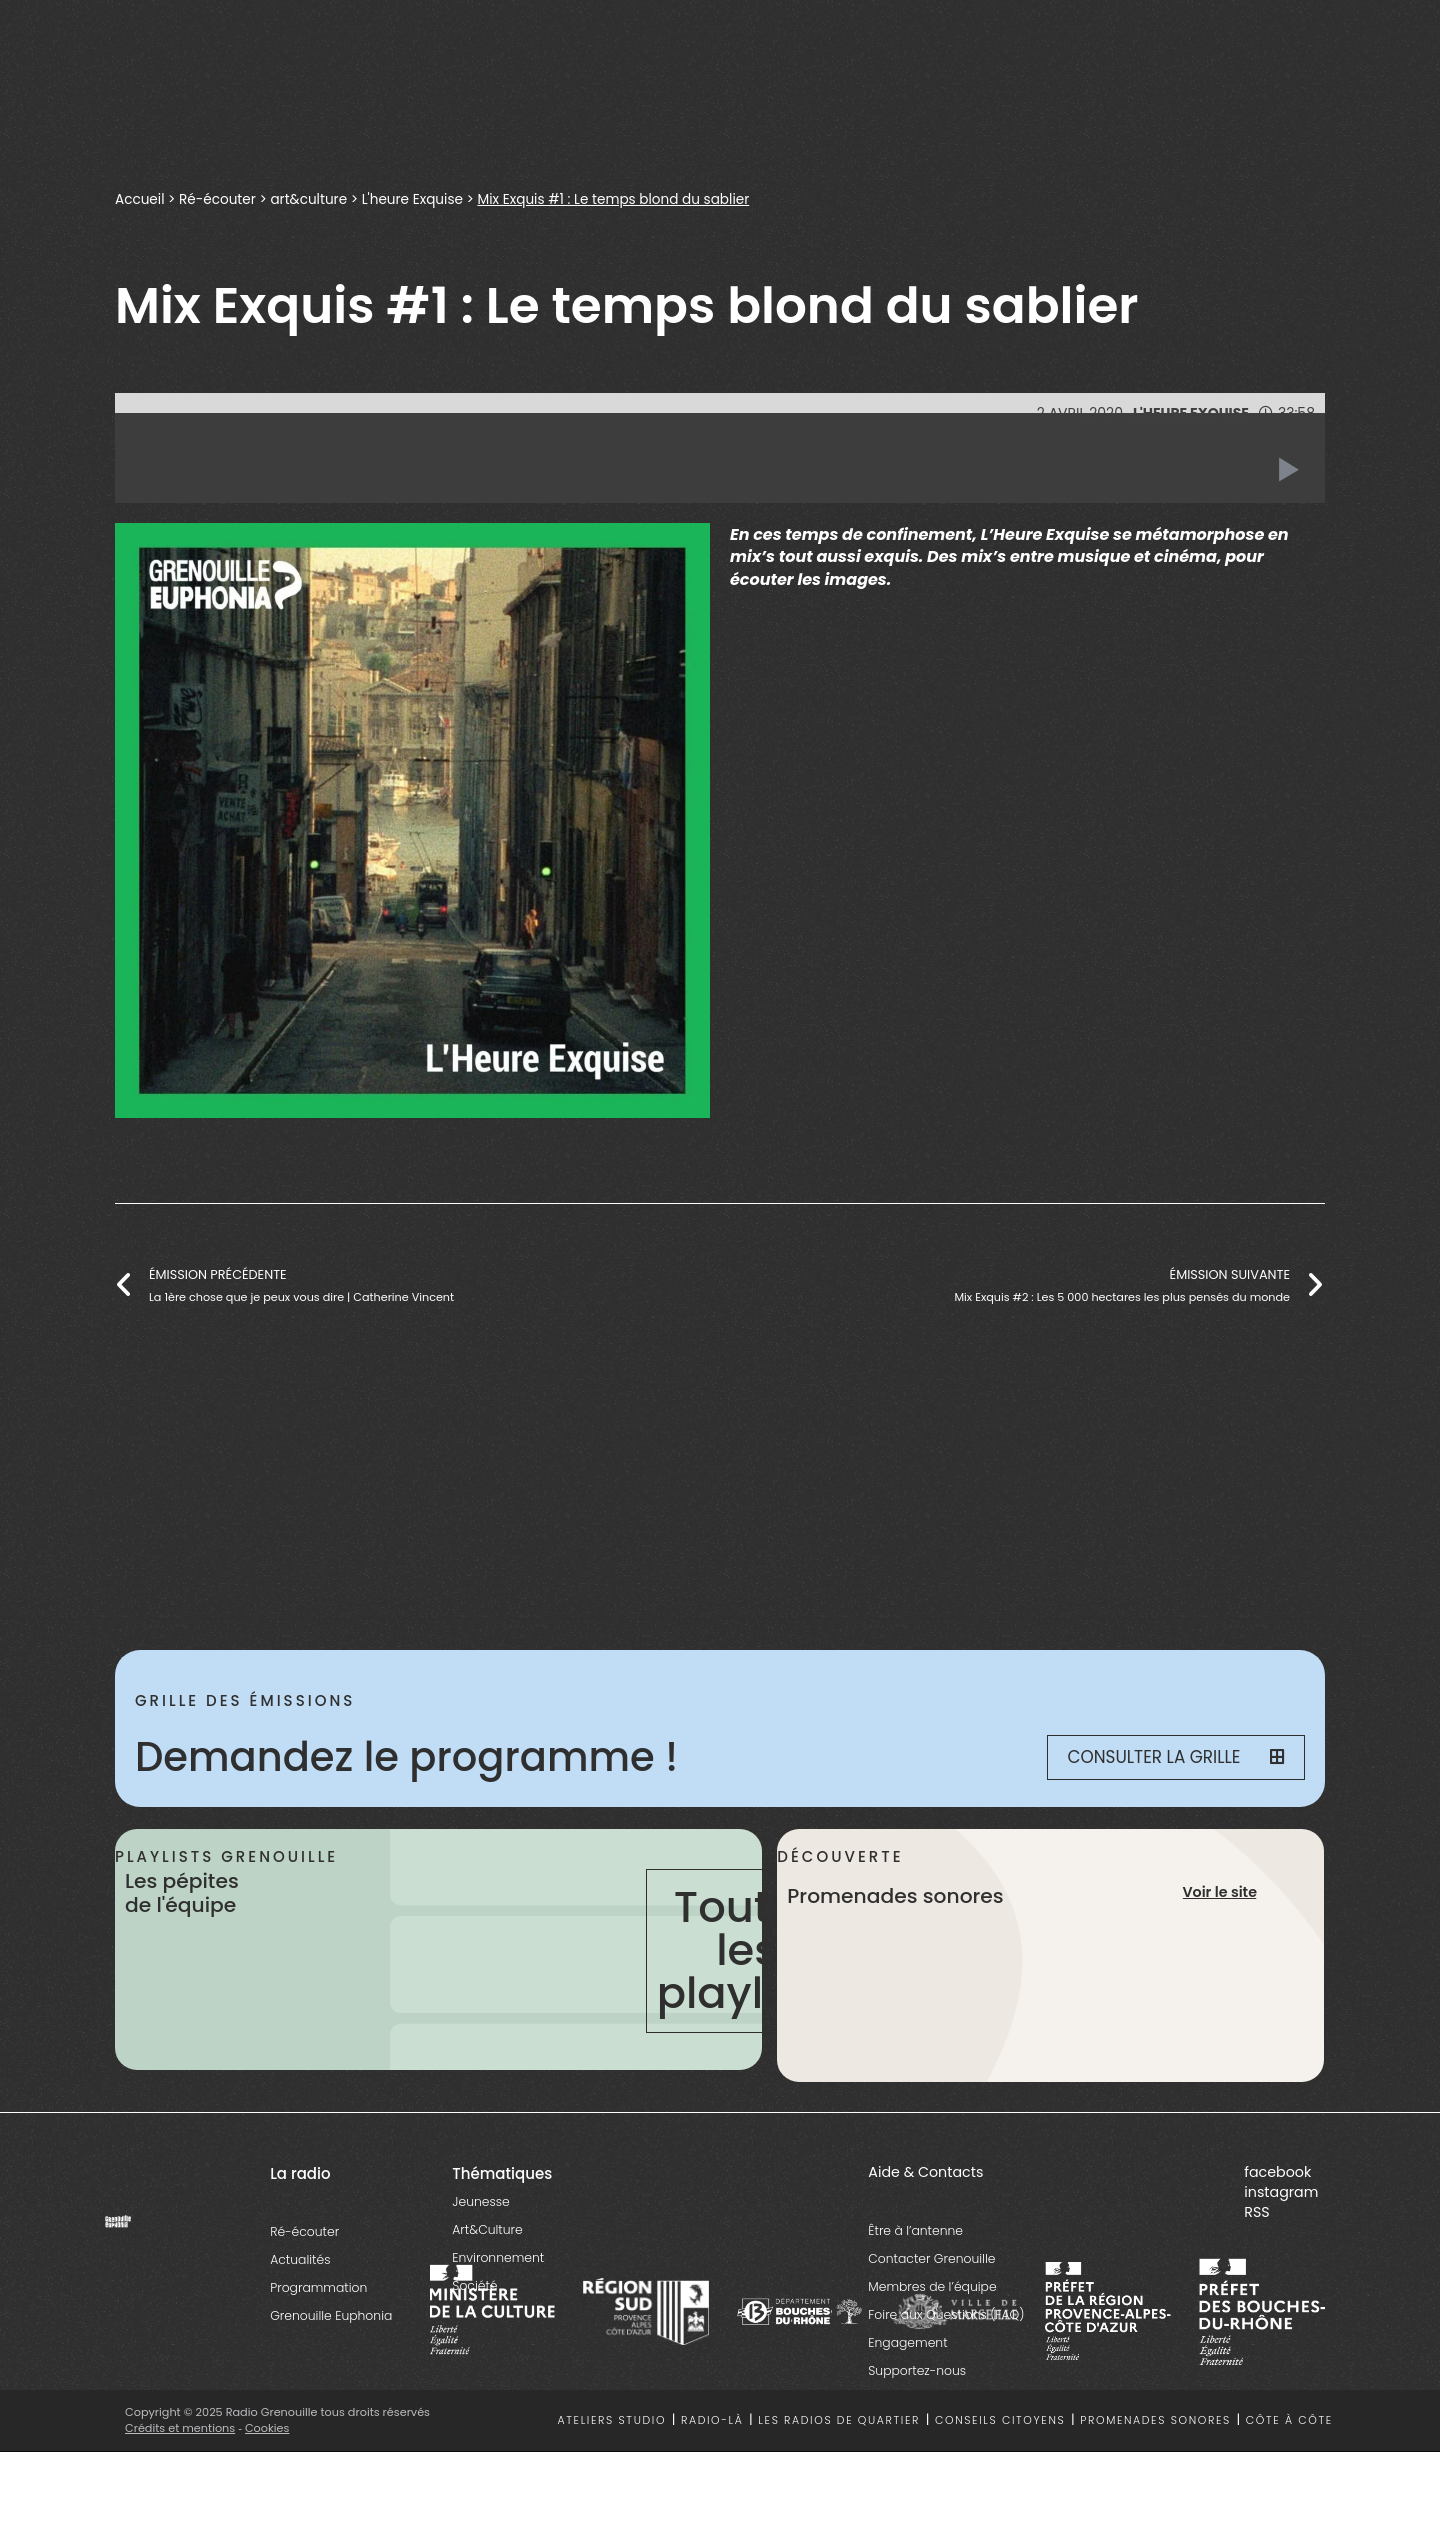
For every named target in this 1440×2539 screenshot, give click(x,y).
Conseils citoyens (1000, 2420)
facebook (1277, 2172)
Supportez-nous (917, 2370)
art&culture (312, 199)
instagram (1281, 2192)
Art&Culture (487, 2229)
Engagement (907, 2342)
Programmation (318, 2287)
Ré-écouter (219, 199)
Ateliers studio (612, 2420)
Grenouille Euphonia (331, 2315)
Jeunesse (480, 2201)
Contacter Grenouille (931, 2258)
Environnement (498, 2257)
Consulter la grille (1176, 1757)
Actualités (300, 2259)
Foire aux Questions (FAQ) (946, 2314)
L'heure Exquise (417, 199)
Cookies (267, 2428)
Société (474, 2285)
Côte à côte (1289, 2420)
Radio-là (712, 2420)
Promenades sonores (1155, 2420)
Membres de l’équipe (932, 2286)
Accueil (140, 199)
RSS (1256, 2212)
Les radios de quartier (839, 2420)
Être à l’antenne (915, 2230)
